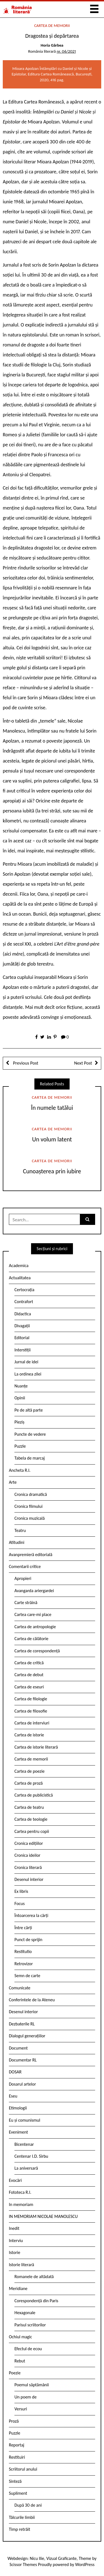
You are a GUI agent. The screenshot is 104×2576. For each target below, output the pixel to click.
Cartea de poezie (29, 1771)
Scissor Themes (23, 2564)
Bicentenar (24, 2144)
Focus (19, 1903)
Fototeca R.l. (20, 2192)
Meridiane (18, 2288)
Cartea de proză (28, 1783)
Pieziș (19, 1422)
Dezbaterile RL (22, 2024)
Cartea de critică (29, 1662)
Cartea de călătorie (31, 1638)
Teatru (20, 1530)
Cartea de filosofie (30, 1711)
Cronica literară (28, 1867)
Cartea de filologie (30, 1698)
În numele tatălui (52, 1107)
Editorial (21, 1337)
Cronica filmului (28, 1506)
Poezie (15, 2372)
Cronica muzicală (29, 1518)
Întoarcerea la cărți (31, 1915)
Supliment (18, 2493)
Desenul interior (28, 1879)
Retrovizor (23, 1963)
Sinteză (15, 2481)
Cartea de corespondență (37, 1650)
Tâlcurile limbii (22, 2517)
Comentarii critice (25, 1566)
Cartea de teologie (30, 1819)
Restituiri (17, 2457)
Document (18, 2048)
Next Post (83, 1063)
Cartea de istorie (29, 1734)
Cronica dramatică (30, 1494)
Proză (14, 2421)
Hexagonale (24, 2312)
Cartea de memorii (52, 25)
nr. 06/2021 (66, 51)
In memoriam (21, 2204)
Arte (13, 1482)
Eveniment (18, 2132)
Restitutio (23, 1951)
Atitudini (16, 1542)
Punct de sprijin (28, 1939)
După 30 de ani (28, 2505)
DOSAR (15, 2072)
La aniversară (26, 2168)
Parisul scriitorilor (30, 2324)
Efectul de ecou (28, 2348)
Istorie (14, 2252)
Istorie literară (21, 2264)
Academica (19, 1265)
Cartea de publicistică (33, 1795)
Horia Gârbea (52, 45)
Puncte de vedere (30, 1434)
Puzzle (20, 1446)
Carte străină (25, 1602)
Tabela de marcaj (29, 1458)
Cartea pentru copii (31, 1831)
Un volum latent (52, 1139)
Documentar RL (23, 2060)
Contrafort (23, 1301)
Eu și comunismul (24, 2120)
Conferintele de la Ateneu (32, 1999)
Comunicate (20, 1987)
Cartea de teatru (29, 1807)
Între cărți (23, 1927)
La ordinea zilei (27, 1374)
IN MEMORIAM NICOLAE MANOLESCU (43, 2216)
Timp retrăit (19, 2529)
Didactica (22, 1313)
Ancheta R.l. (20, 1470)
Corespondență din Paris (36, 2300)
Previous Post (25, 1063)
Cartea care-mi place (32, 1614)
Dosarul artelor (22, 2084)
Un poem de (25, 2397)
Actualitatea (20, 1277)
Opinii (19, 1397)
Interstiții (22, 1349)
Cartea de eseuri (29, 1687)
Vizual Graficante (61, 2558)
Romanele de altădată (34, 2276)
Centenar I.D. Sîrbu (31, 2156)
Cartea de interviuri (31, 1723)
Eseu (13, 2096)
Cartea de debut (29, 1674)
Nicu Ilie (37, 2558)
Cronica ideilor (27, 1855)
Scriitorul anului (23, 2469)
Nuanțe (21, 1386)
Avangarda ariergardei (34, 1590)
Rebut (19, 2361)
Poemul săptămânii (31, 2384)
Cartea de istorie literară (36, 1747)
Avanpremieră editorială (30, 1554)
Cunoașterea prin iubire (52, 1171)
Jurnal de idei (26, 1361)
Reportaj (16, 2445)
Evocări (15, 2180)
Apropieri (22, 1578)
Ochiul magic (20, 2336)
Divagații (22, 1325)
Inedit (14, 2228)
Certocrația (24, 1289)
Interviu (16, 2240)
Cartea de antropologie (35, 1626)
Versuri (20, 2409)
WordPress (85, 2564)
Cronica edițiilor (28, 1843)
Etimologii (18, 2108)
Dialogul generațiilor (27, 2035)
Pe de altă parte (28, 1410)
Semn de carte (27, 1975)
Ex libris (21, 1891)
